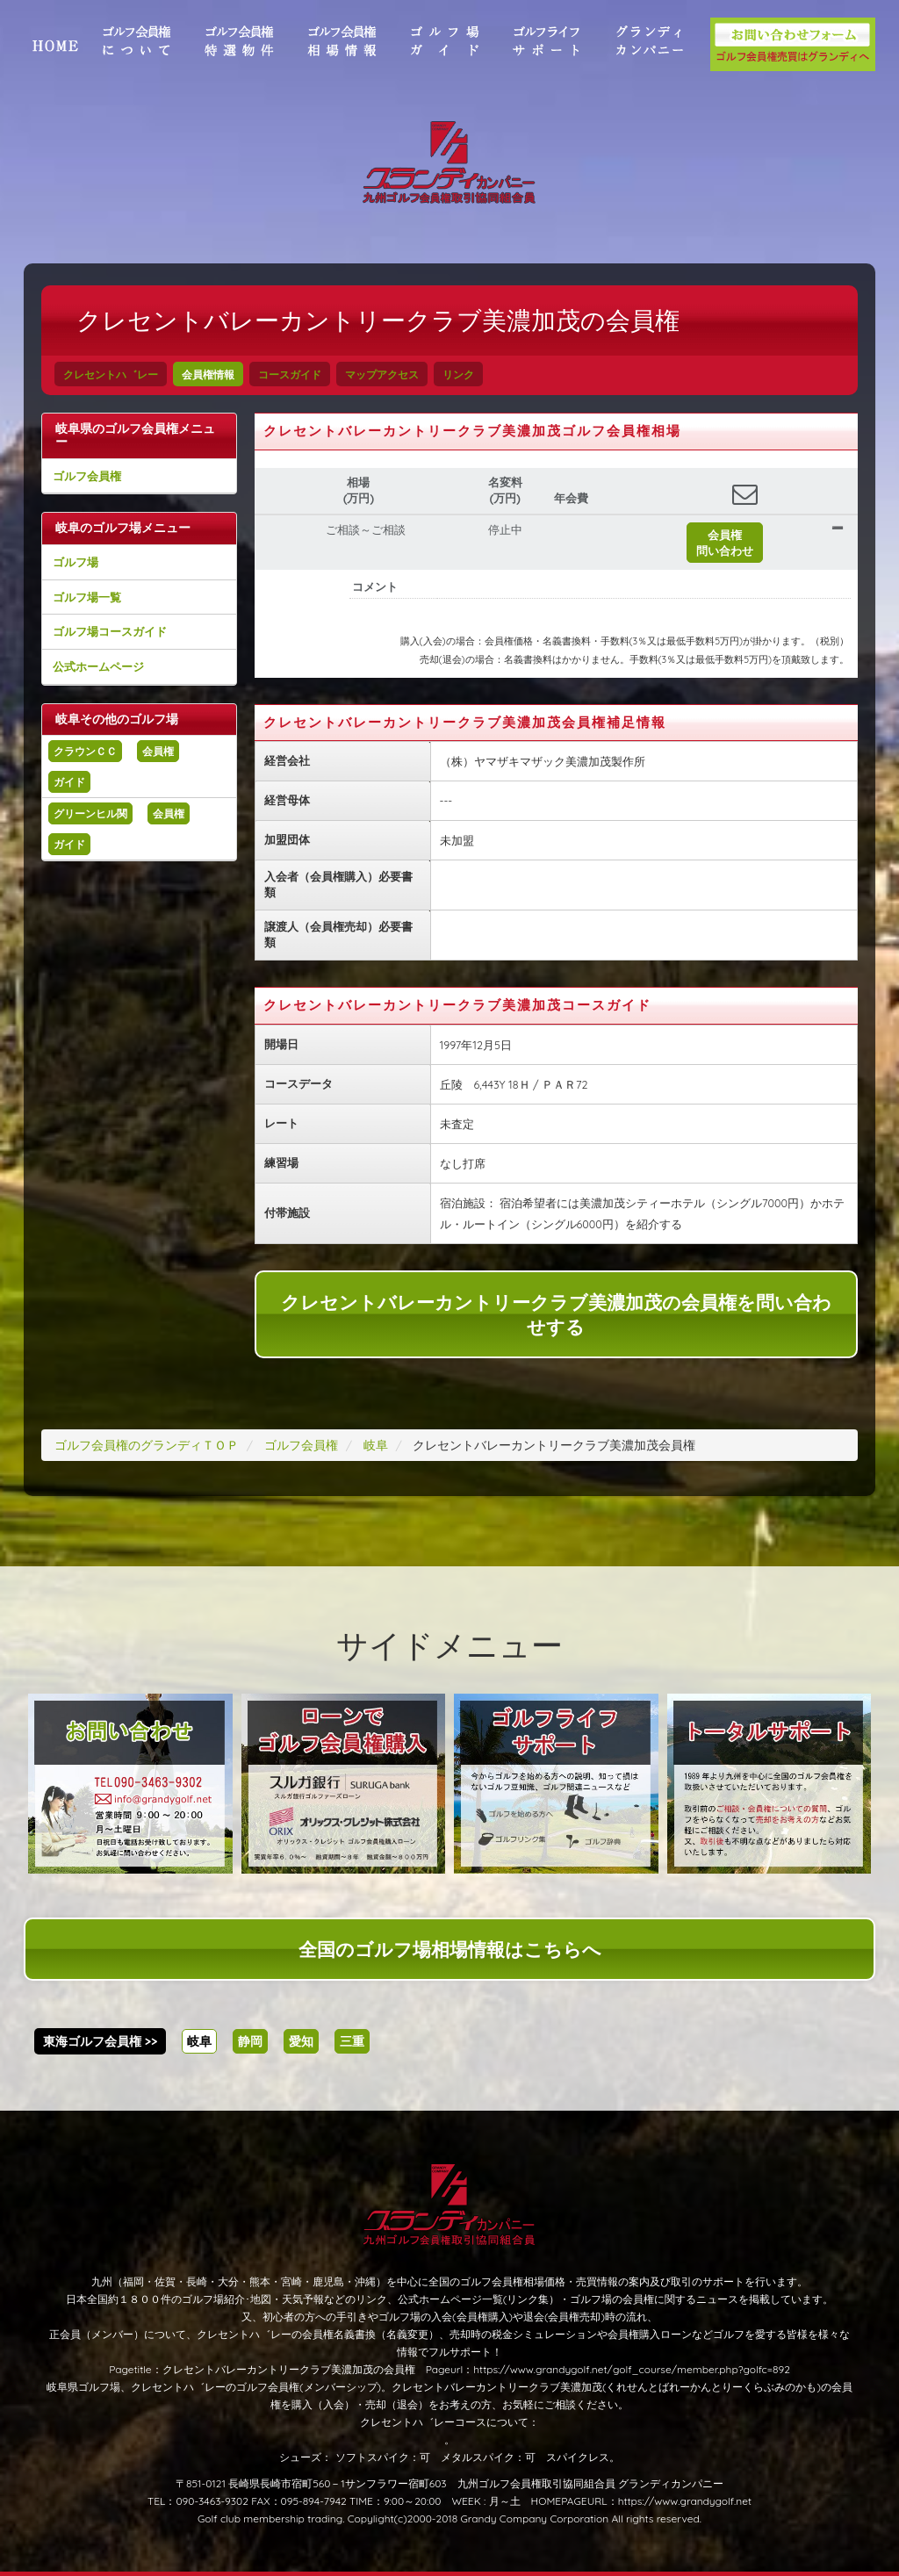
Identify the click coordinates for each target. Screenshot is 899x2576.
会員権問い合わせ (724, 543)
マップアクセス (382, 374)
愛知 (301, 2041)
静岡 (250, 2041)
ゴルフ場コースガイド (110, 631)
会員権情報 (208, 374)
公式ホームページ (98, 666)
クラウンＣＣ (85, 751)
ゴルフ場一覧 (87, 597)
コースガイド (289, 374)
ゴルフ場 (75, 562)
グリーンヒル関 (90, 813)
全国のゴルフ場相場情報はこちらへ (449, 1949)
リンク (458, 374)
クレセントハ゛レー (110, 374)
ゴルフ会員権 (87, 476)
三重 (352, 2041)
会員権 (158, 751)
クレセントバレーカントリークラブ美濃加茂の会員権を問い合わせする (556, 1314)
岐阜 (199, 2041)
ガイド (69, 781)
